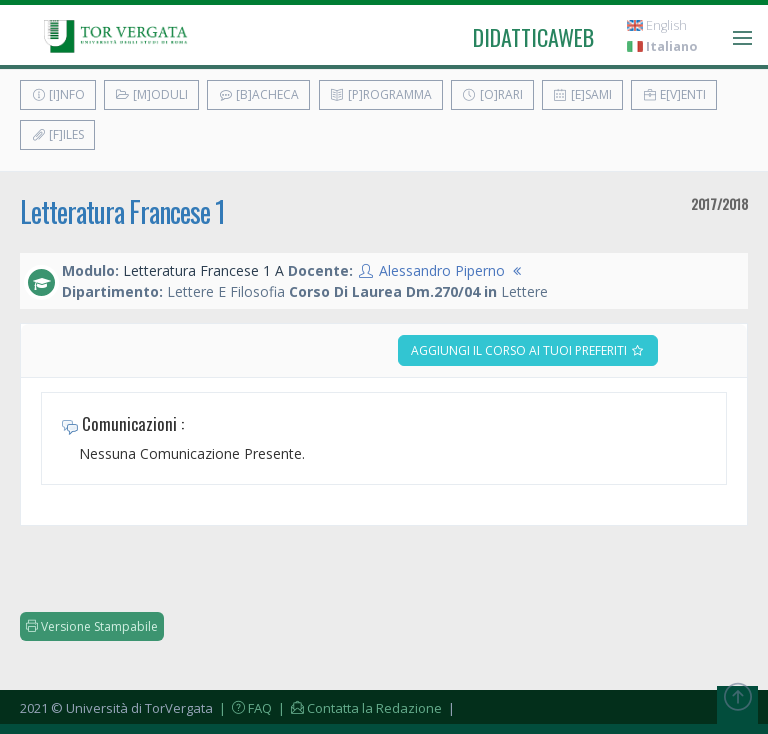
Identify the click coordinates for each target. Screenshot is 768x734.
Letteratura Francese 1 (122, 211)
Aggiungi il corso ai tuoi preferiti (528, 350)
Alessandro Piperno (442, 270)
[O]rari (492, 94)
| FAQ (244, 708)
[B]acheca (258, 94)
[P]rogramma (381, 94)
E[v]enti (674, 94)
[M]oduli (151, 94)
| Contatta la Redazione (358, 708)
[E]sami (582, 94)
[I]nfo (58, 94)
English (657, 25)
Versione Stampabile (92, 626)
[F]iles (57, 134)
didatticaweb (533, 37)
